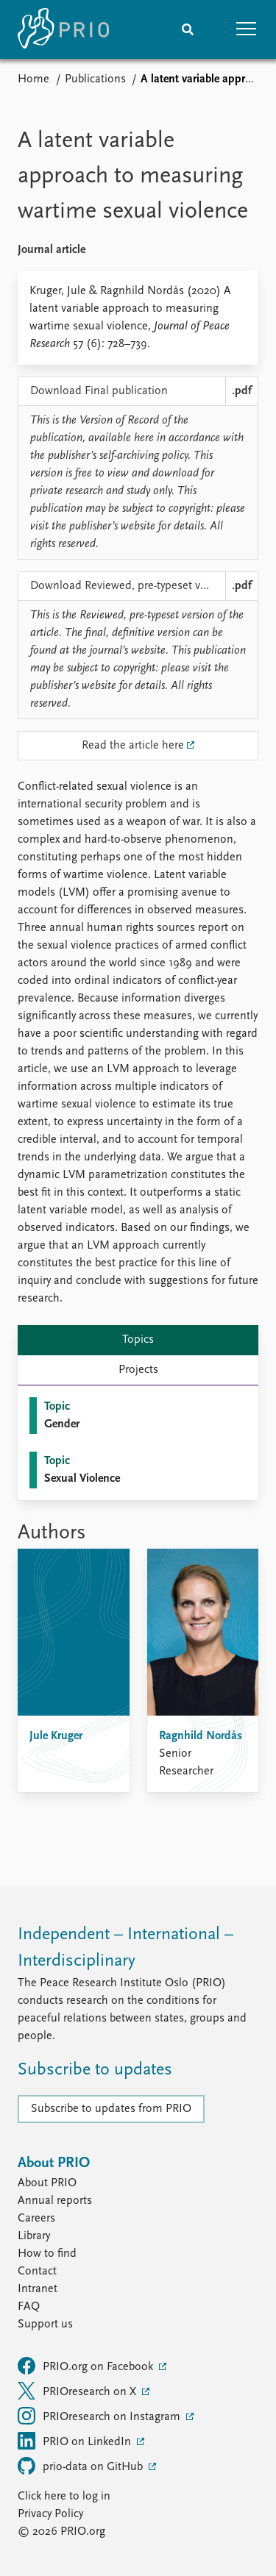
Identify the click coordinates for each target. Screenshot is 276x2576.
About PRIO (47, 2183)
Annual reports (55, 2201)
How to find (47, 2254)
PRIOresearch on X (78, 2391)
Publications (95, 79)
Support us (45, 2324)
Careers (36, 2218)
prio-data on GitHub (82, 2466)
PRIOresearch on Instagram (100, 2416)
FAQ (29, 2307)
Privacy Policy (50, 2514)
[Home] (63, 29)
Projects (138, 1370)
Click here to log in (64, 2496)
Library (34, 2236)
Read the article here (133, 746)
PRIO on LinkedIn (76, 2441)
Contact (37, 2271)
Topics (138, 1340)
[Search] (187, 29)
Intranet (37, 2289)
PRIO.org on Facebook (87, 2366)
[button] (246, 29)
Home (33, 79)
